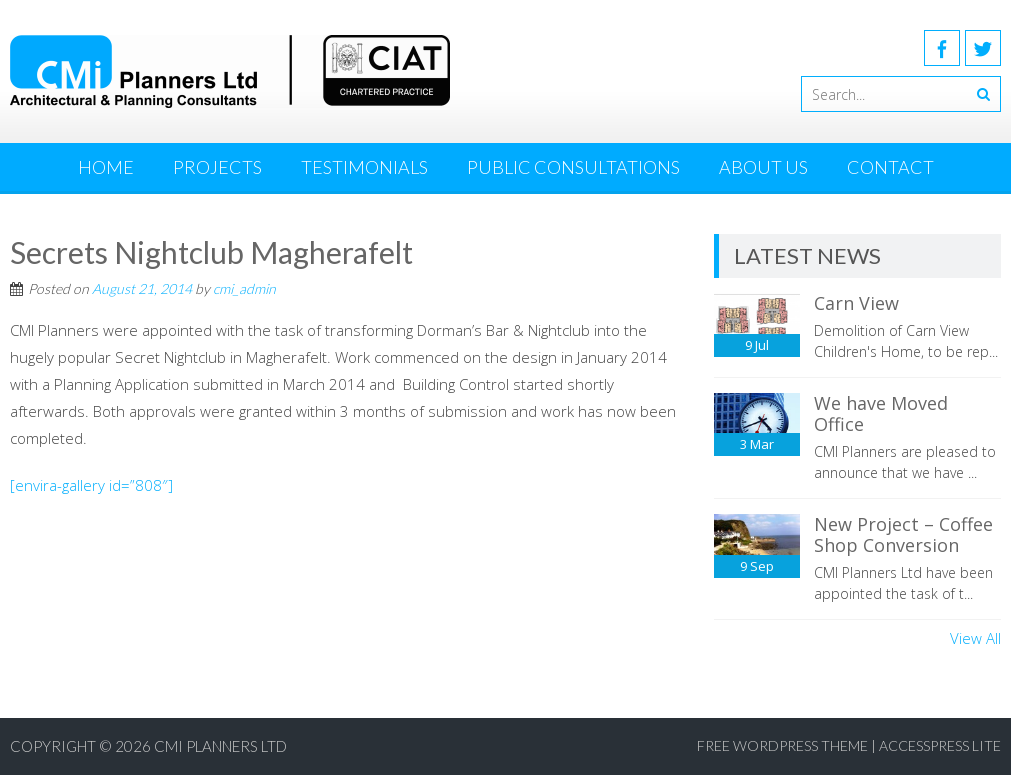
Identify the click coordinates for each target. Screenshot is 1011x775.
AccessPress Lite (940, 745)
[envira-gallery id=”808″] (91, 485)
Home (106, 167)
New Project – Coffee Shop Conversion (903, 535)
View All (975, 638)
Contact (890, 167)
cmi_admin (244, 288)
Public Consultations (573, 167)
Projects (217, 167)
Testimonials (364, 167)
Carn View (856, 303)
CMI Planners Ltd (220, 746)
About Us (763, 167)
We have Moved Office (881, 414)
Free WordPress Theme (782, 745)
